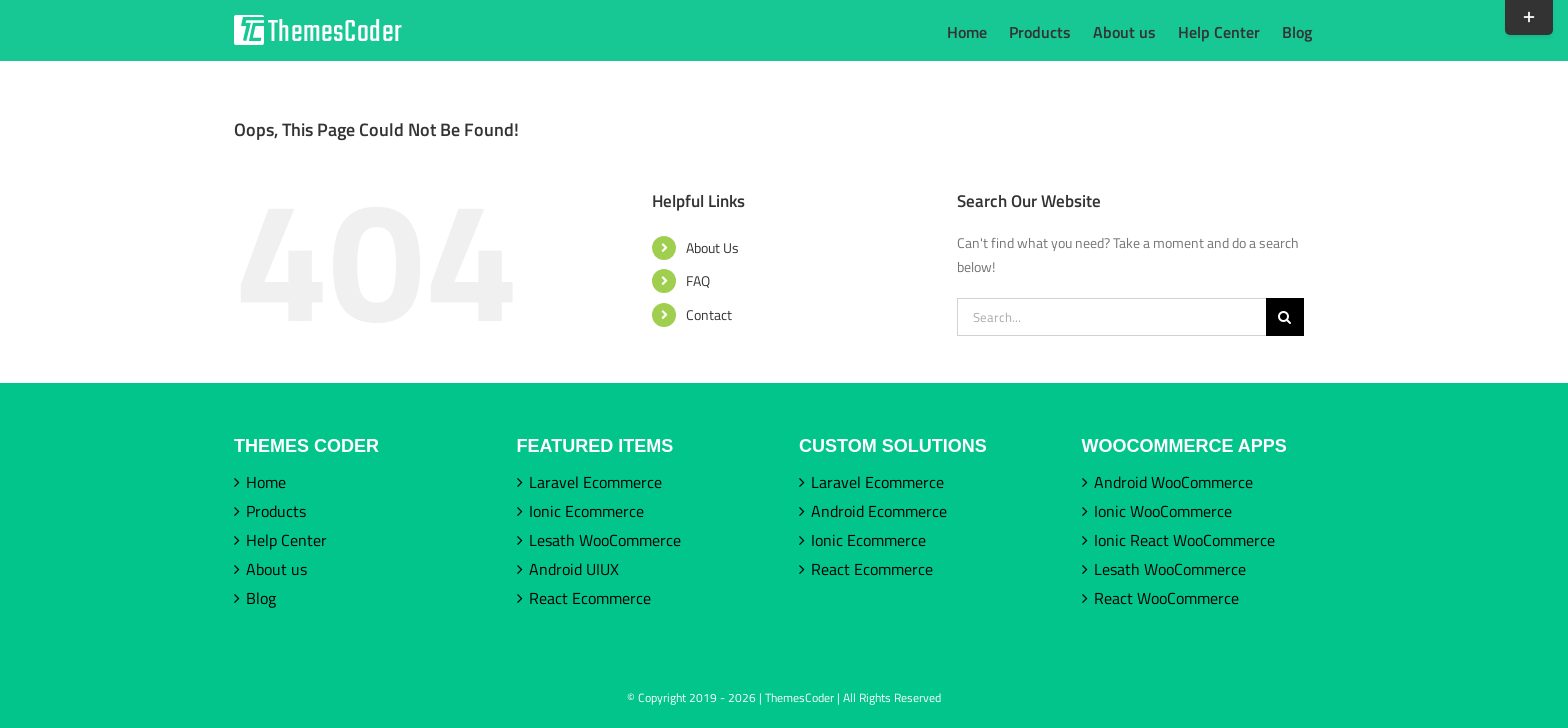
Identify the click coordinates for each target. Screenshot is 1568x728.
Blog (261, 598)
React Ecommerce (590, 598)
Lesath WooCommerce (605, 540)
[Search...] (1111, 317)
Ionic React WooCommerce (1184, 540)
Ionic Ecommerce (586, 511)
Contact (709, 314)
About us (276, 569)
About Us (712, 247)
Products (276, 511)
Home (266, 482)
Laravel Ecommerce (595, 482)
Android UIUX (574, 569)
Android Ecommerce (879, 511)
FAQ (698, 280)
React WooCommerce (1166, 598)
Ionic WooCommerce (1163, 511)
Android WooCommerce (1173, 482)
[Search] (1285, 317)
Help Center (286, 540)
